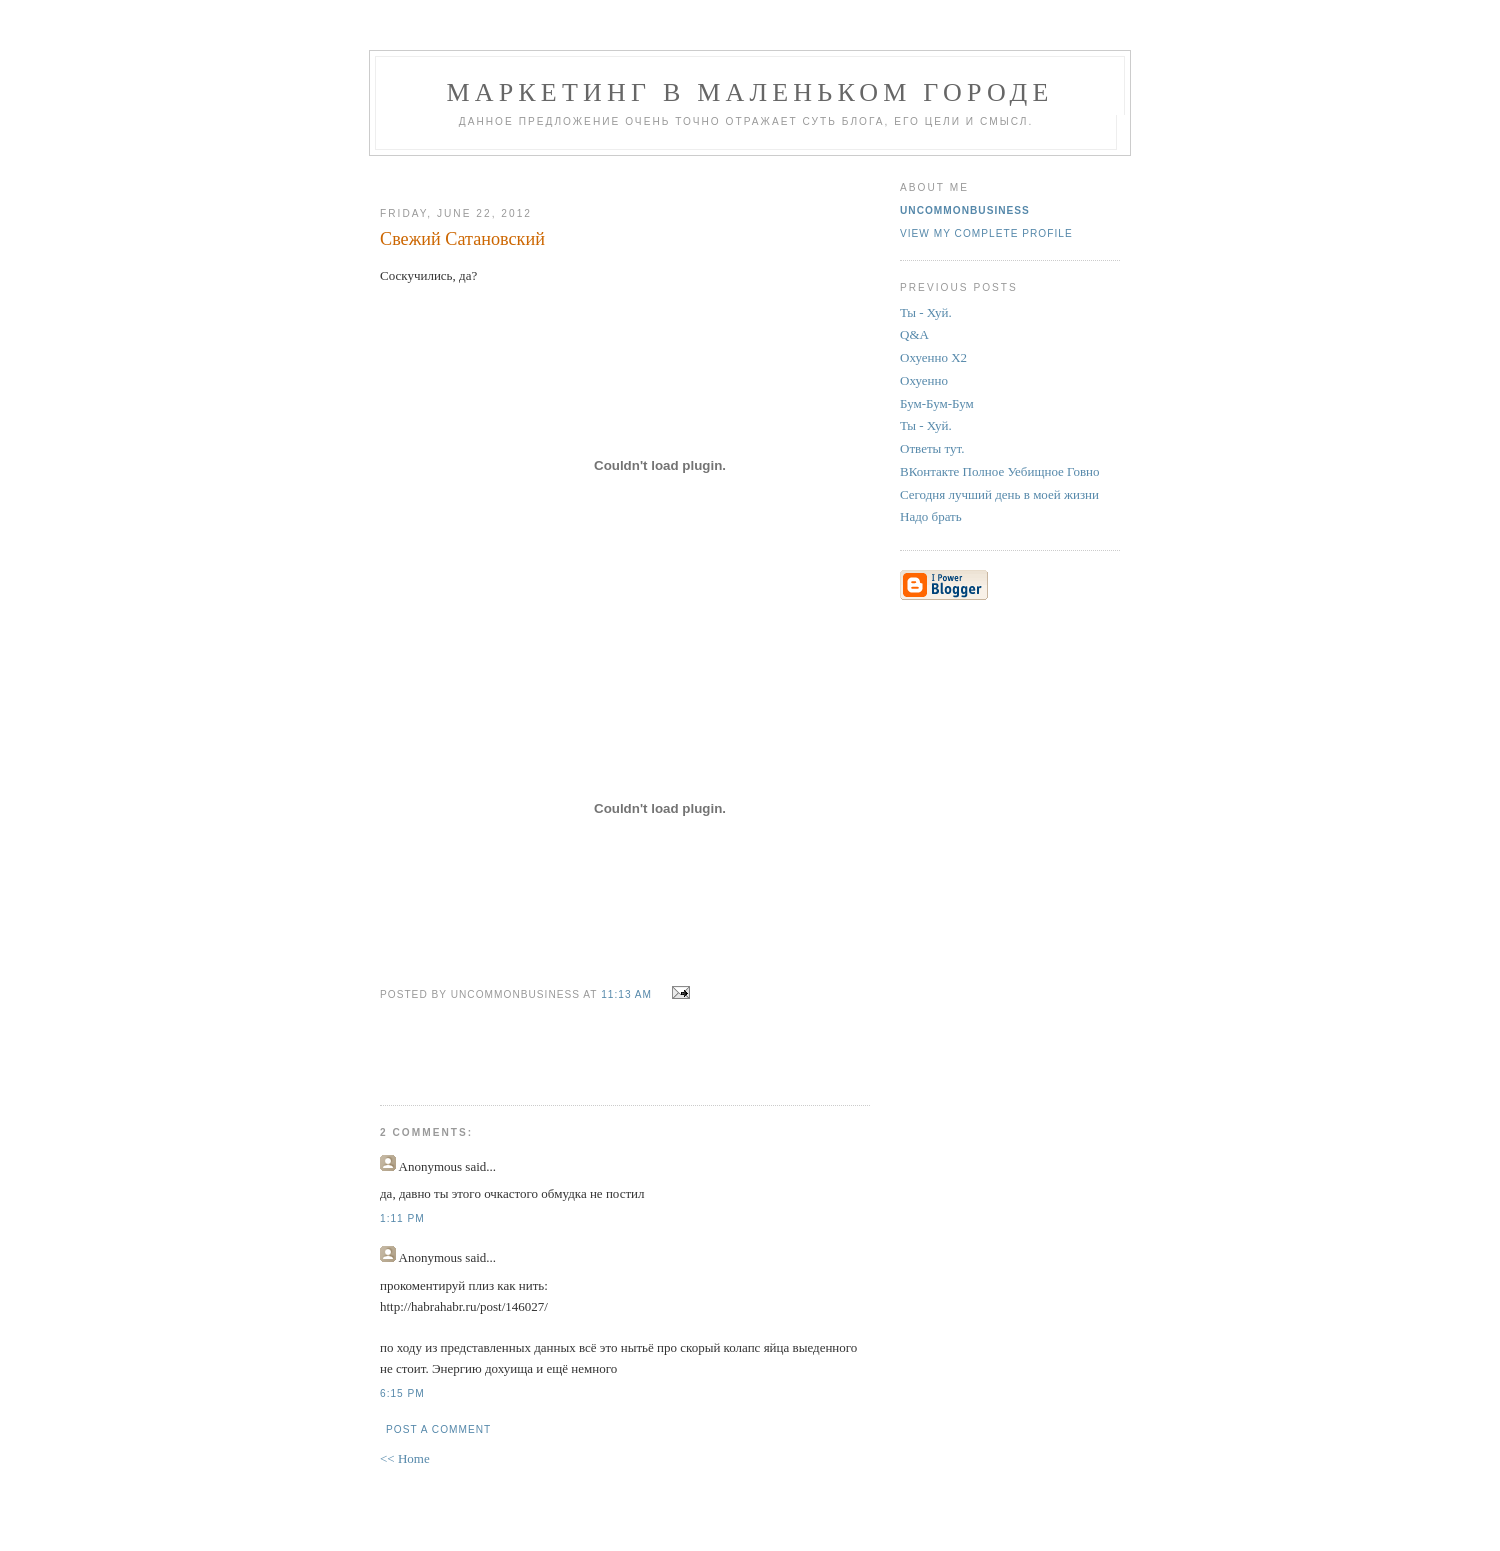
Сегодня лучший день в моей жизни (999, 494)
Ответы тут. (932, 448)
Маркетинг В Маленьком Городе (749, 92)
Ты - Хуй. (926, 312)
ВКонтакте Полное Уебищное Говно (1000, 471)
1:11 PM (402, 1218)
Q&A (914, 334)
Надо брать (931, 516)
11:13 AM (626, 994)
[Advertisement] (617, 173)
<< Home (405, 1458)
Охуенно (924, 380)
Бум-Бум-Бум (937, 403)
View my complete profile (986, 233)
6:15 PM (402, 1393)
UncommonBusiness (965, 210)
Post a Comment (438, 1429)
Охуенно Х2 (933, 357)
